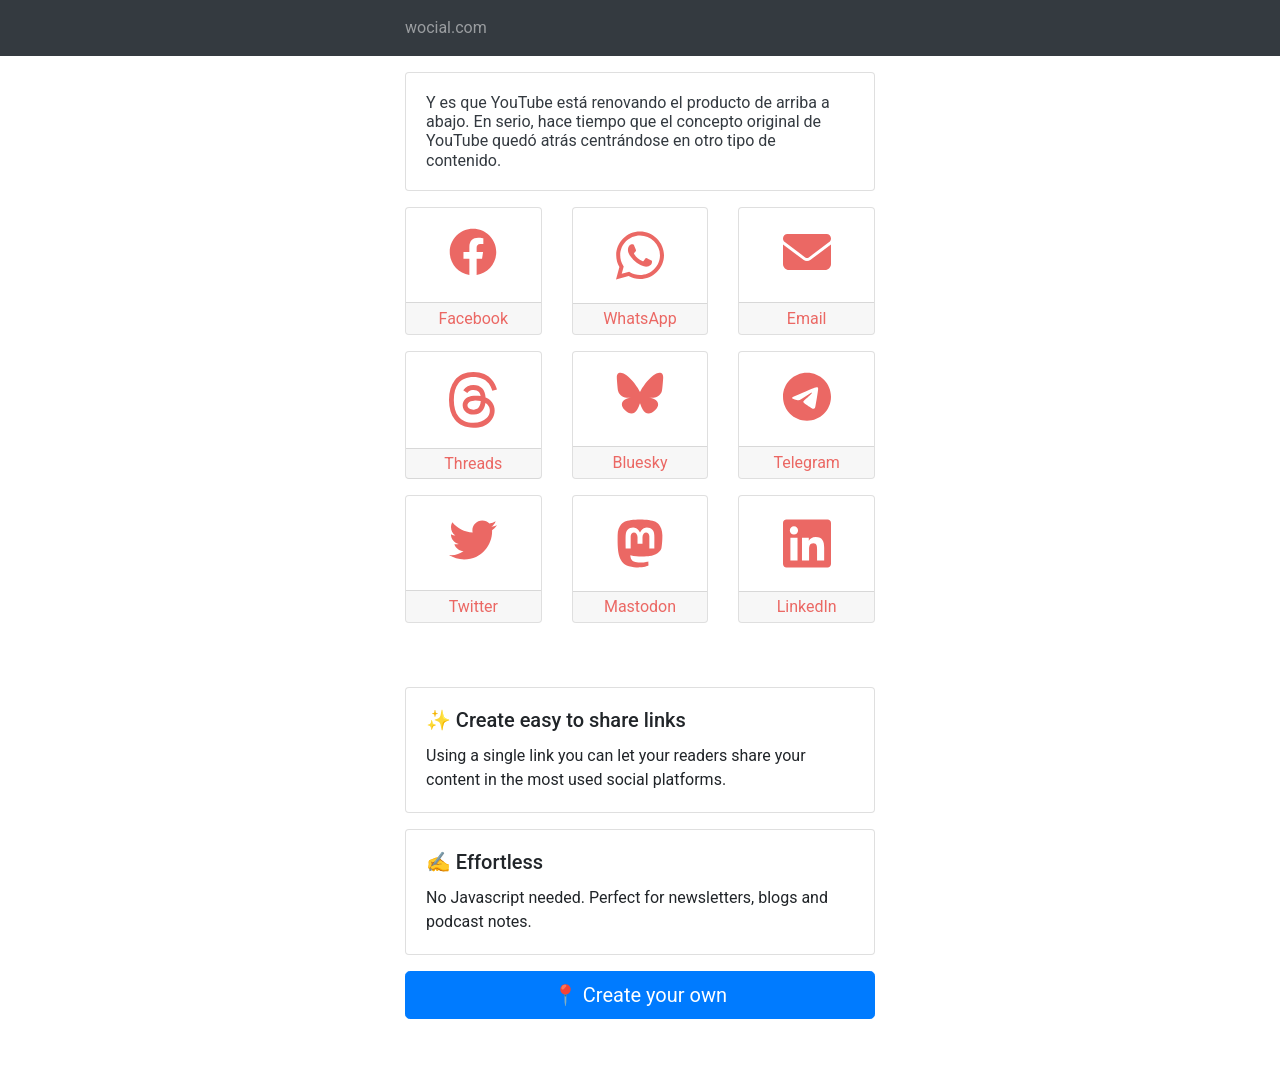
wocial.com (446, 27)
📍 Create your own (640, 995)
